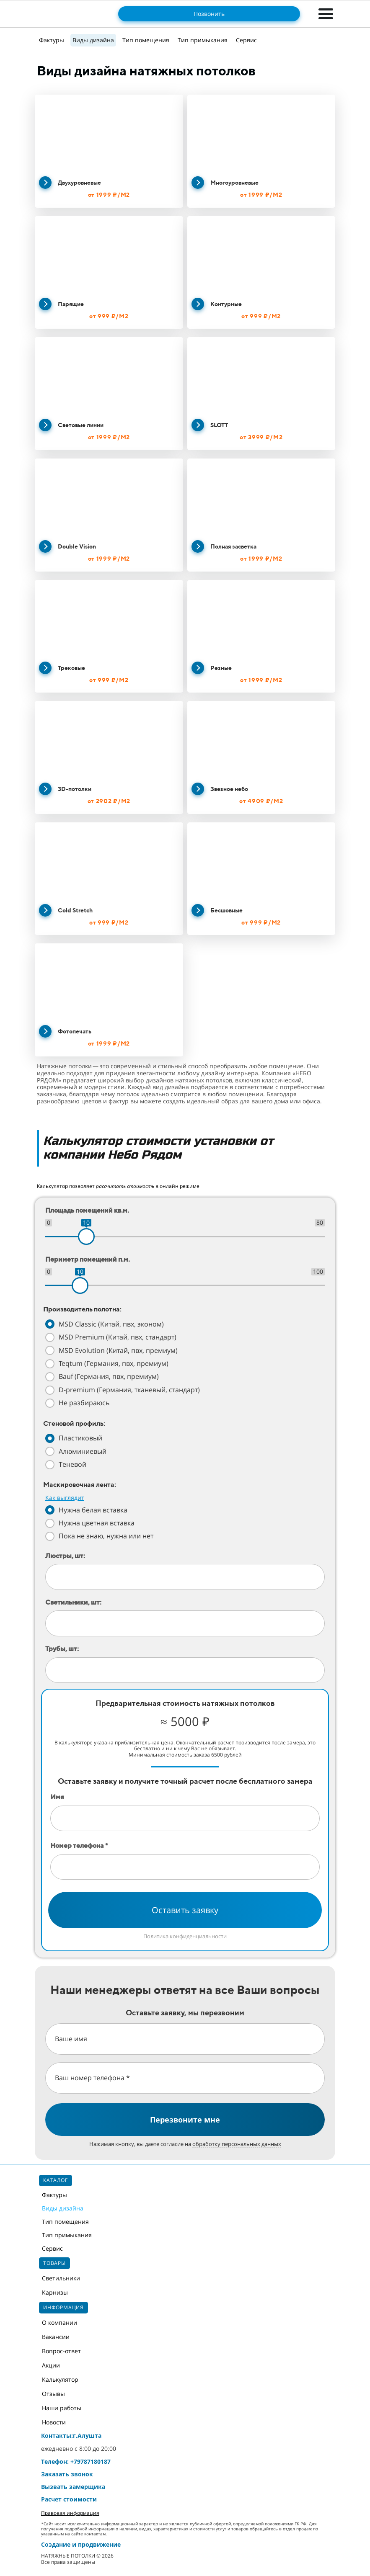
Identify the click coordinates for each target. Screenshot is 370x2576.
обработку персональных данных (236, 2144)
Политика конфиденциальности (185, 1936)
